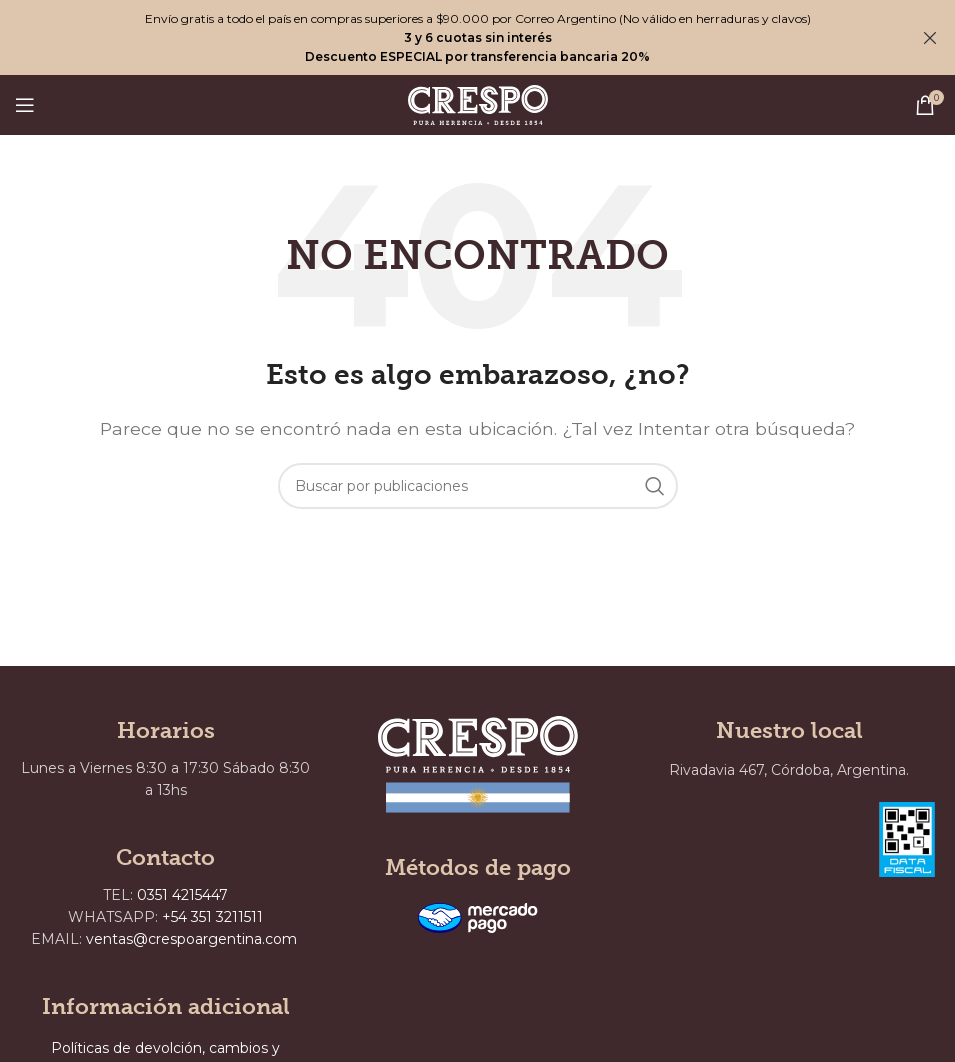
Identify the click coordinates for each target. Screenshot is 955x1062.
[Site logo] (478, 103)
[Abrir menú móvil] (25, 105)
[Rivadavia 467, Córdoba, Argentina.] (751, 902)
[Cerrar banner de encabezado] (930, 37)
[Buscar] (478, 486)
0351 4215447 (182, 895)
